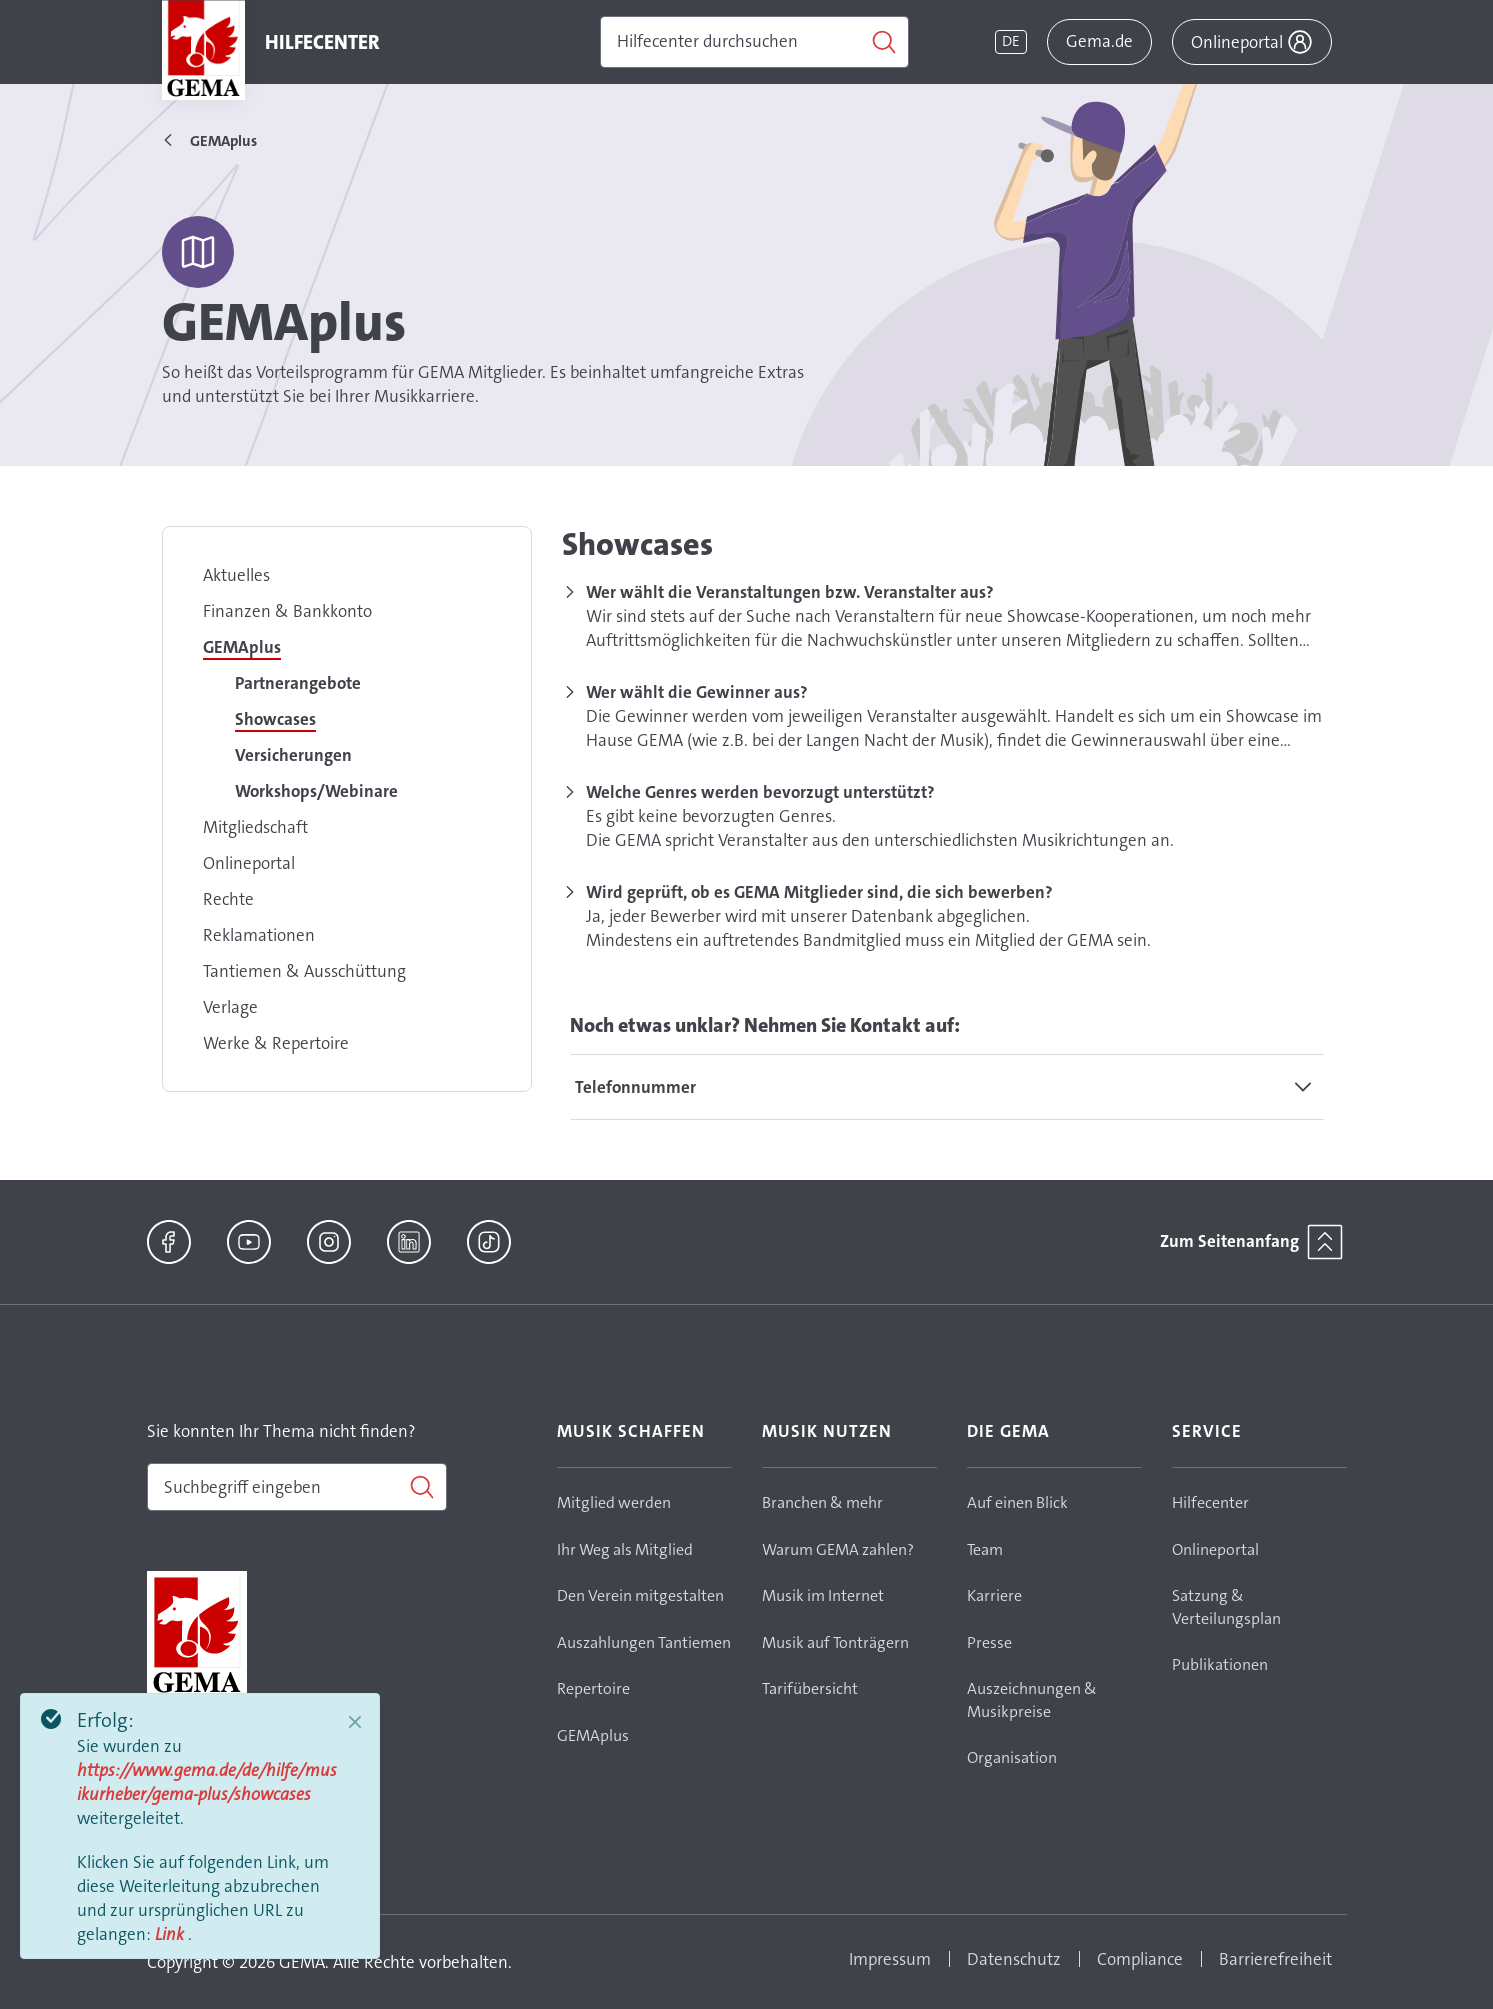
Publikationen (1220, 1664)
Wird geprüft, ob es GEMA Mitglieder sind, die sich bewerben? (819, 892)
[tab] (947, 1087)
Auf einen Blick (1017, 1502)
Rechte (228, 899)
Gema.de (1099, 41)
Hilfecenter (1210, 1502)
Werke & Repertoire (276, 1043)
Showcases (275, 719)
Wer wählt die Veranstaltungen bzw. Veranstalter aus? (790, 592)
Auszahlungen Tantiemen (644, 1642)
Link (171, 1934)
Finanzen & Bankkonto (287, 611)
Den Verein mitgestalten (640, 1595)
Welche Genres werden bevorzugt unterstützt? (760, 792)
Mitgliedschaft (255, 827)
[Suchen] (754, 42)
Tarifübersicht (810, 1688)
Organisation (1012, 1757)
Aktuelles (236, 575)
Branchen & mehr (822, 1502)
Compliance (1140, 1959)
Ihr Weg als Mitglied (625, 1549)
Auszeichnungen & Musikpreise (1032, 1700)
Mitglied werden (614, 1502)
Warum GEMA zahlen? (838, 1549)
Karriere (994, 1595)
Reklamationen (259, 935)
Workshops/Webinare (316, 791)
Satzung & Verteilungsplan (1226, 1607)
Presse (989, 1642)
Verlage (230, 1007)
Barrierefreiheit (1275, 1959)
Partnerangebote (298, 683)
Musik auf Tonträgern (835, 1642)
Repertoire (593, 1688)
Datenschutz (1014, 1959)
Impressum (890, 1959)
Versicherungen (293, 755)
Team (985, 1549)
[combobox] (297, 1487)
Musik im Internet (823, 1595)
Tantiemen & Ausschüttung (304, 971)
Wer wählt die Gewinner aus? (697, 692)
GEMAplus (242, 647)
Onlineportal (249, 863)
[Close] (355, 1722)
